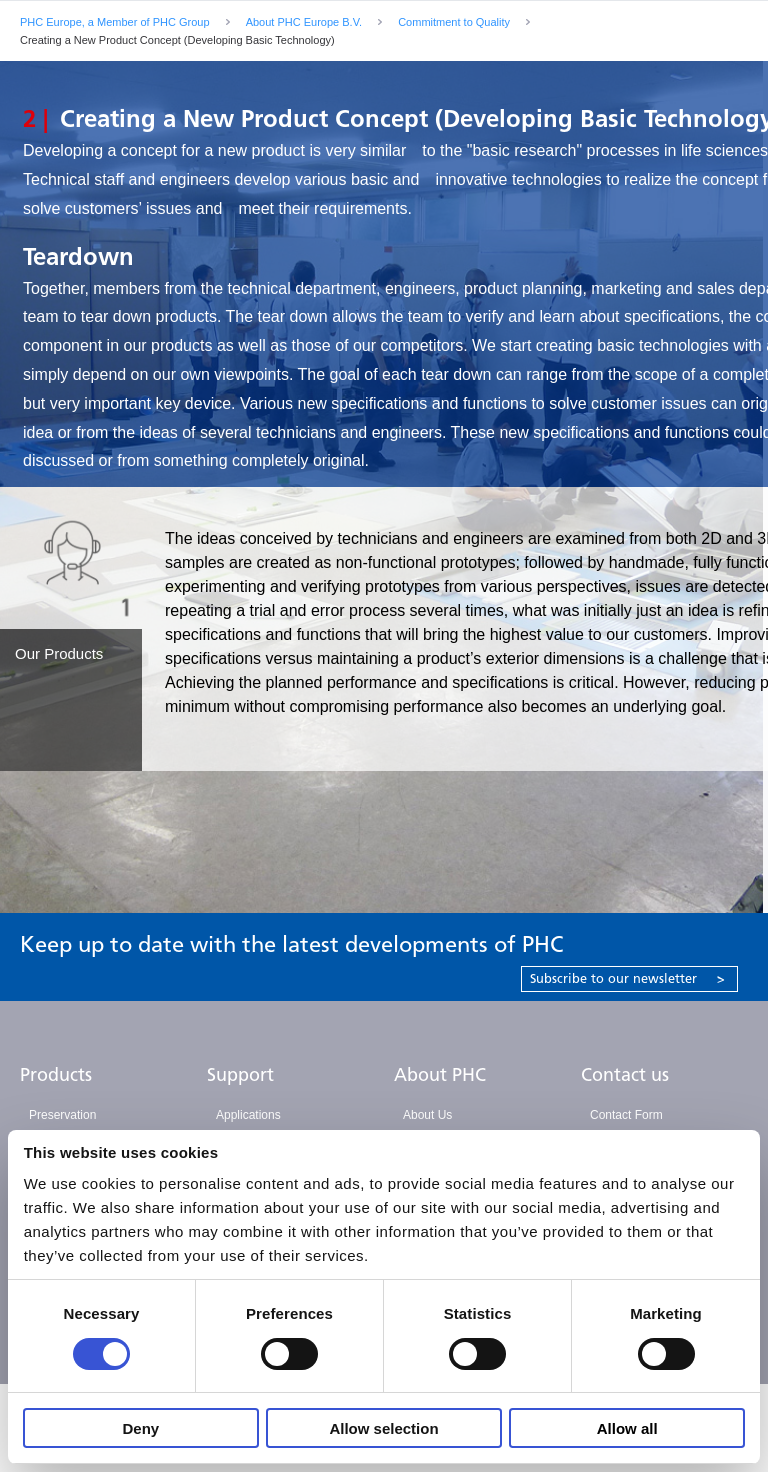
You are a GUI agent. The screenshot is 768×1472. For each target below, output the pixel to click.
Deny (140, 1428)
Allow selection (383, 1428)
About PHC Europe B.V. (304, 22)
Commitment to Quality (454, 22)
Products (56, 1075)
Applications (248, 1115)
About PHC (440, 1075)
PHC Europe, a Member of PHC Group (115, 22)
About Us (427, 1115)
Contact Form (626, 1115)
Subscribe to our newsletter (627, 978)
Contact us (625, 1075)
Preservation (62, 1115)
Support (240, 1075)
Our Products (59, 653)
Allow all (627, 1428)
